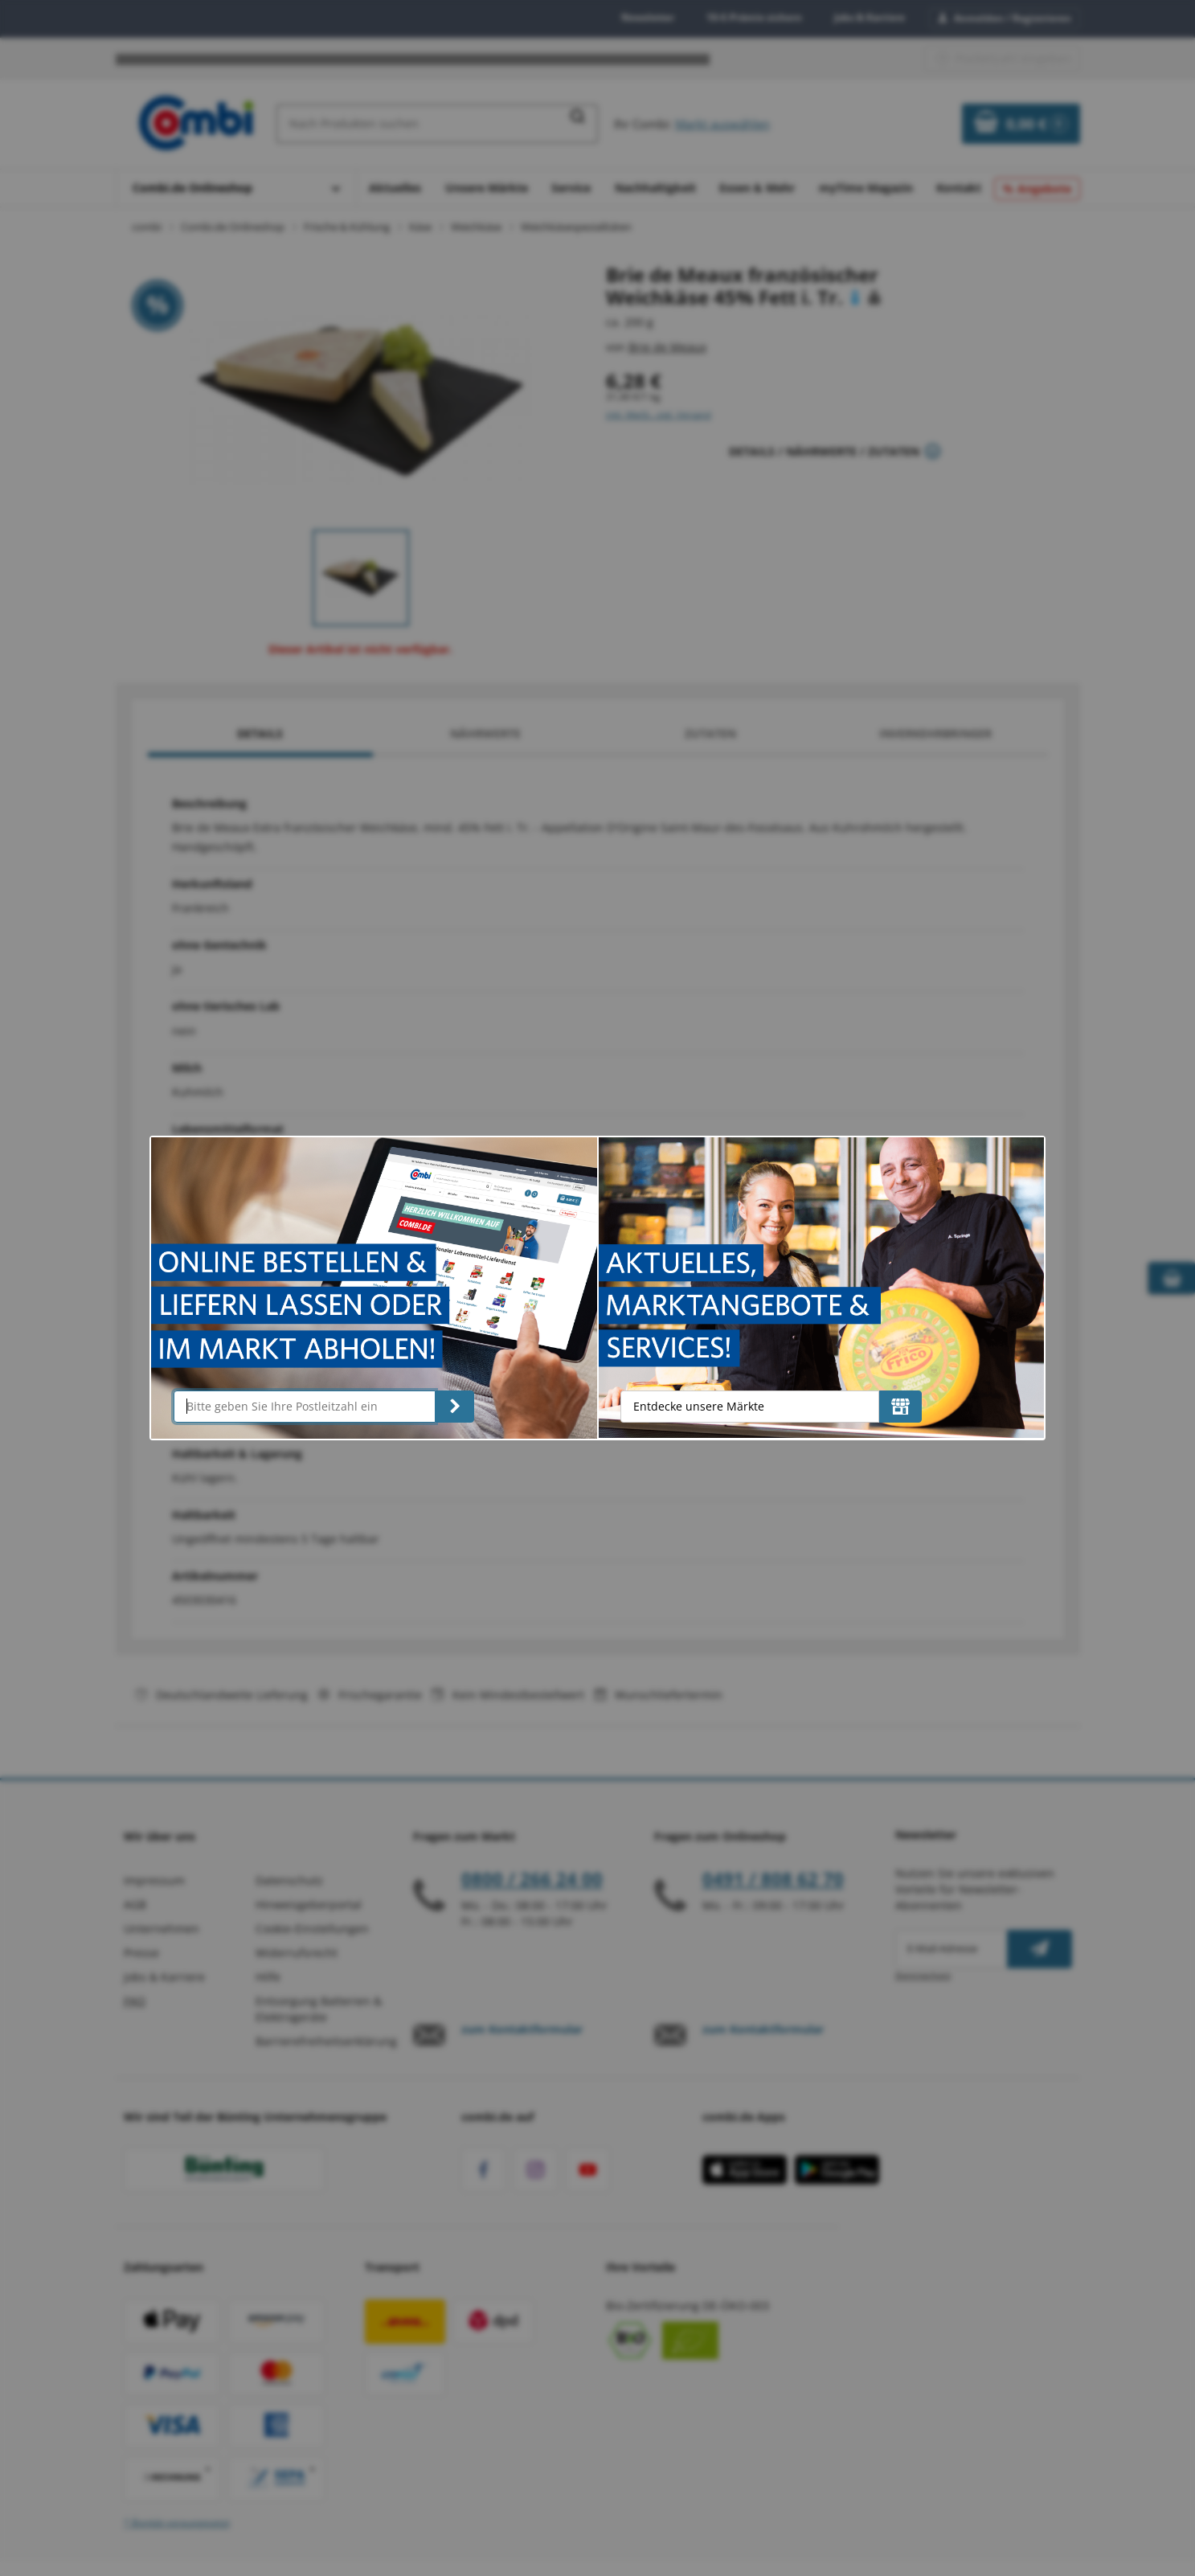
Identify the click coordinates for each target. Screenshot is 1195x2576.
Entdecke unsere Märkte (698, 1406)
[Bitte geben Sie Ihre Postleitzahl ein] (305, 1406)
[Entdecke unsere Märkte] (900, 1406)
